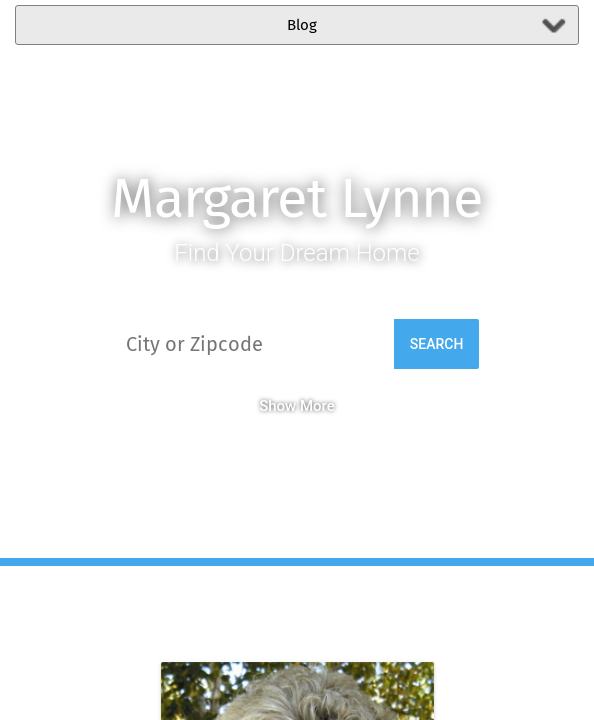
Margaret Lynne (297, 198)
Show (277, 406)
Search (437, 344)
